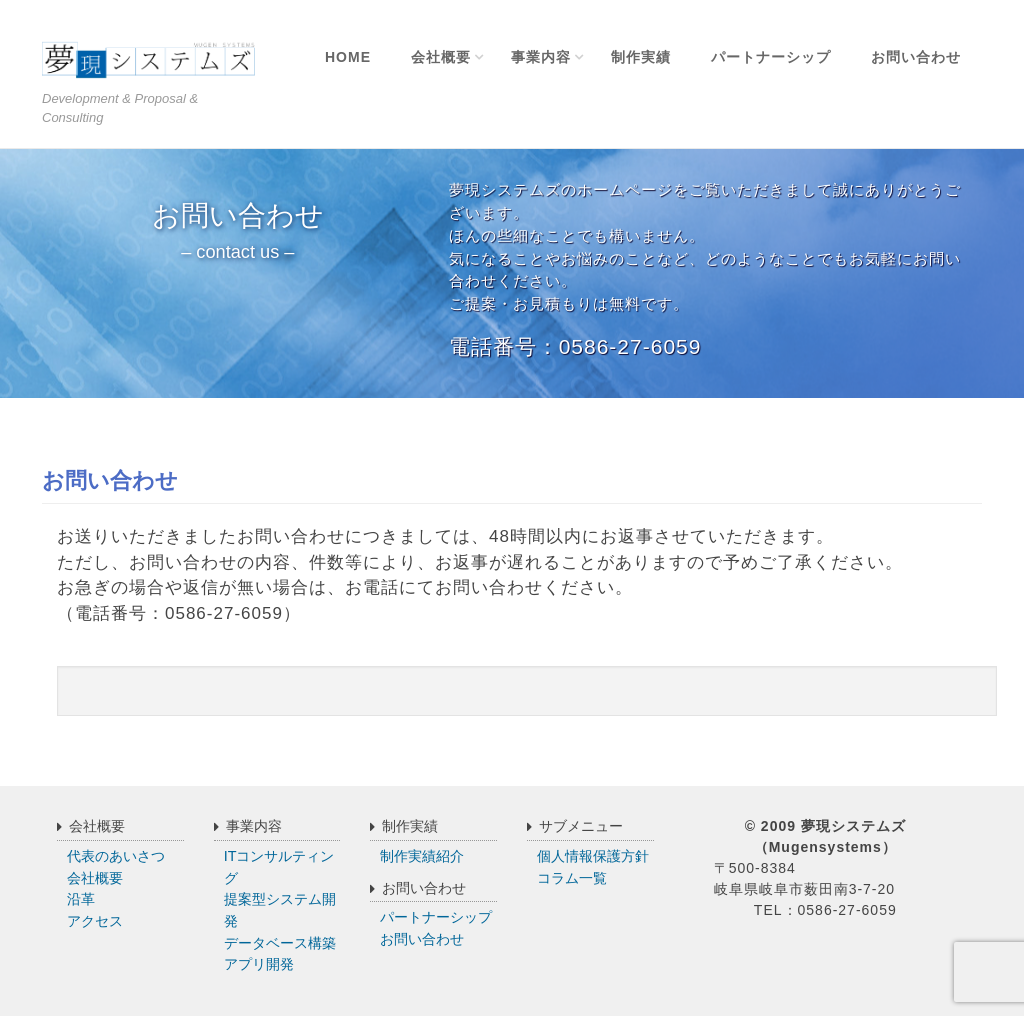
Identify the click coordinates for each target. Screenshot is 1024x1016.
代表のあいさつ (116, 856)
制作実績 (641, 57)
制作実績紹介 (422, 856)
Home (348, 57)
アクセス (95, 921)
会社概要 (441, 57)
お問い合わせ (916, 57)
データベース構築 (280, 943)
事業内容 (541, 57)
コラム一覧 (572, 878)
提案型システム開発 (280, 910)
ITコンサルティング (279, 867)
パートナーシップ (771, 57)
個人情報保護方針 (593, 856)
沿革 (81, 899)
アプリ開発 (259, 964)
